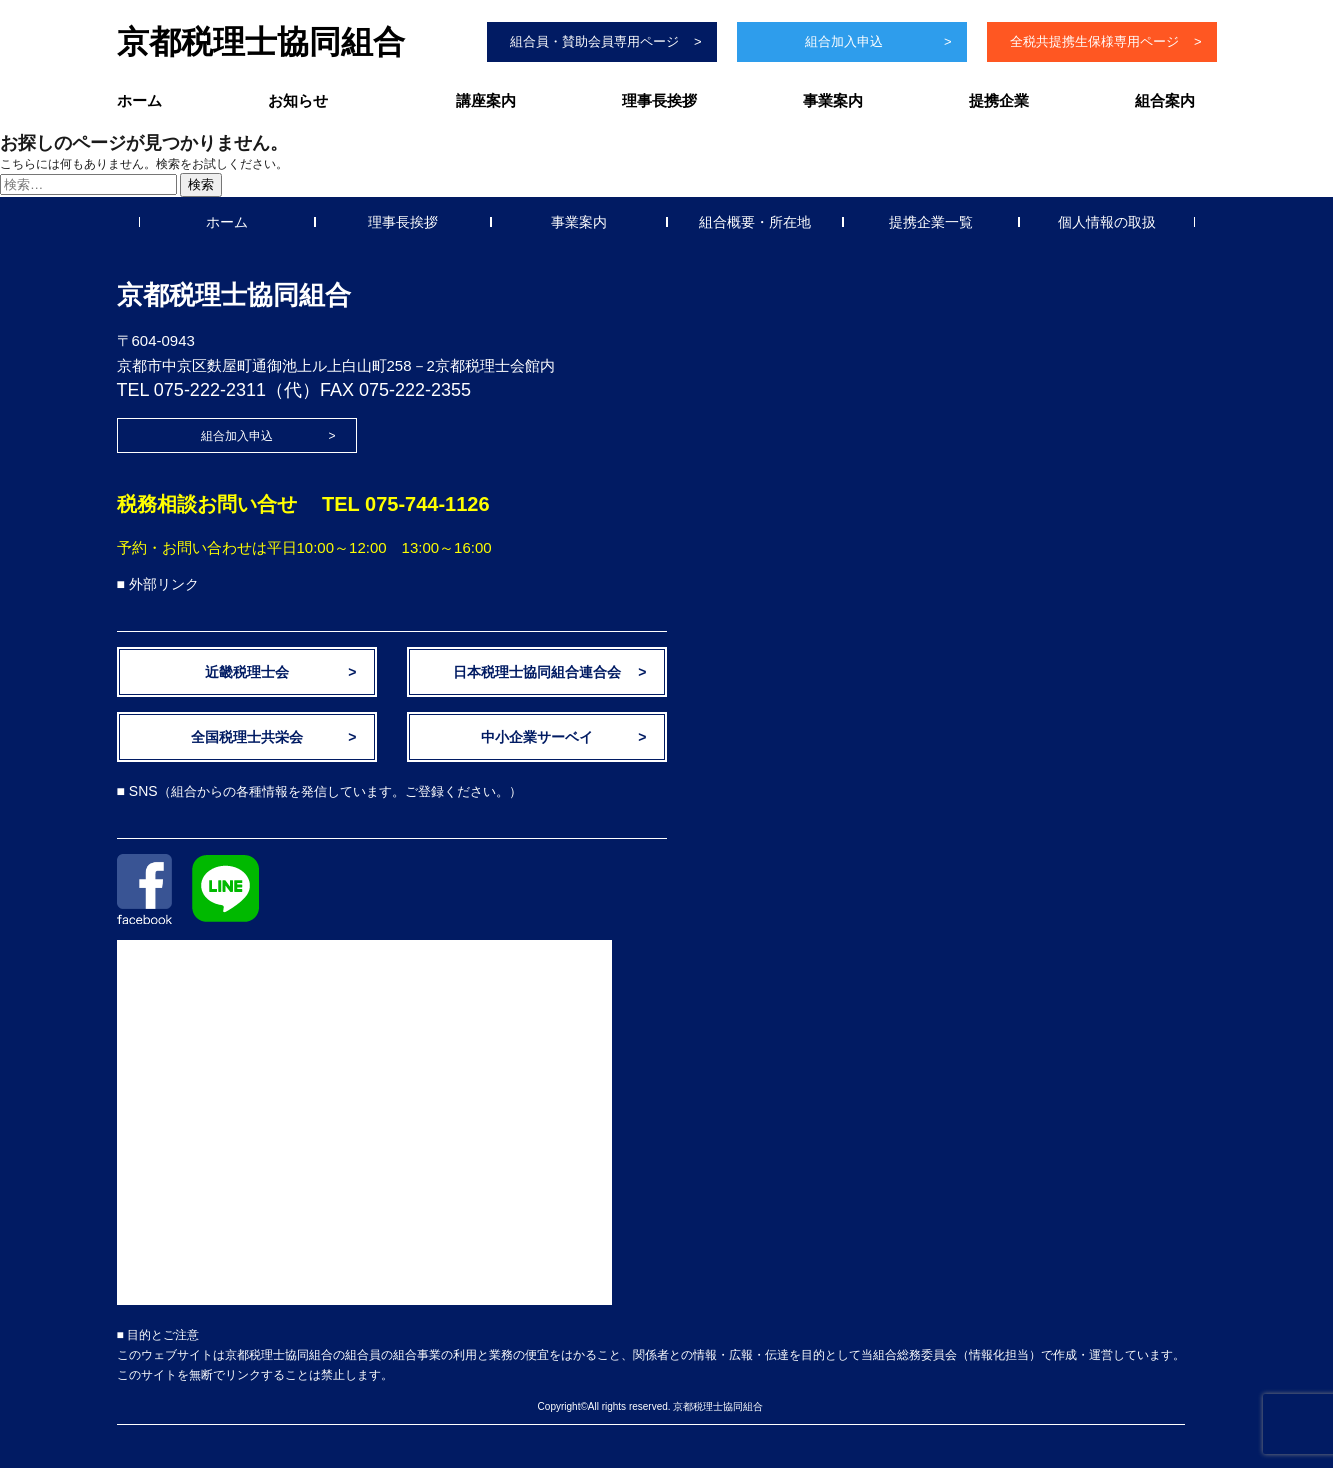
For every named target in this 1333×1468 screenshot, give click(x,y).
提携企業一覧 (931, 222)
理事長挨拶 (659, 100)
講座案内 (486, 100)
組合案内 (1165, 100)
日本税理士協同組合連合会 (537, 672)
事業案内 (833, 100)
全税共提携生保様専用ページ (1094, 41)
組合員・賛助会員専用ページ (594, 41)
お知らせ (298, 100)
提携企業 (999, 100)
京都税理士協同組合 (261, 42)
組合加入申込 (844, 41)
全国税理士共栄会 (247, 737)
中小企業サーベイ (537, 737)
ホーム (139, 100)
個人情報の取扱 (1107, 222)
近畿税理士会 (247, 672)
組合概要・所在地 (755, 222)
